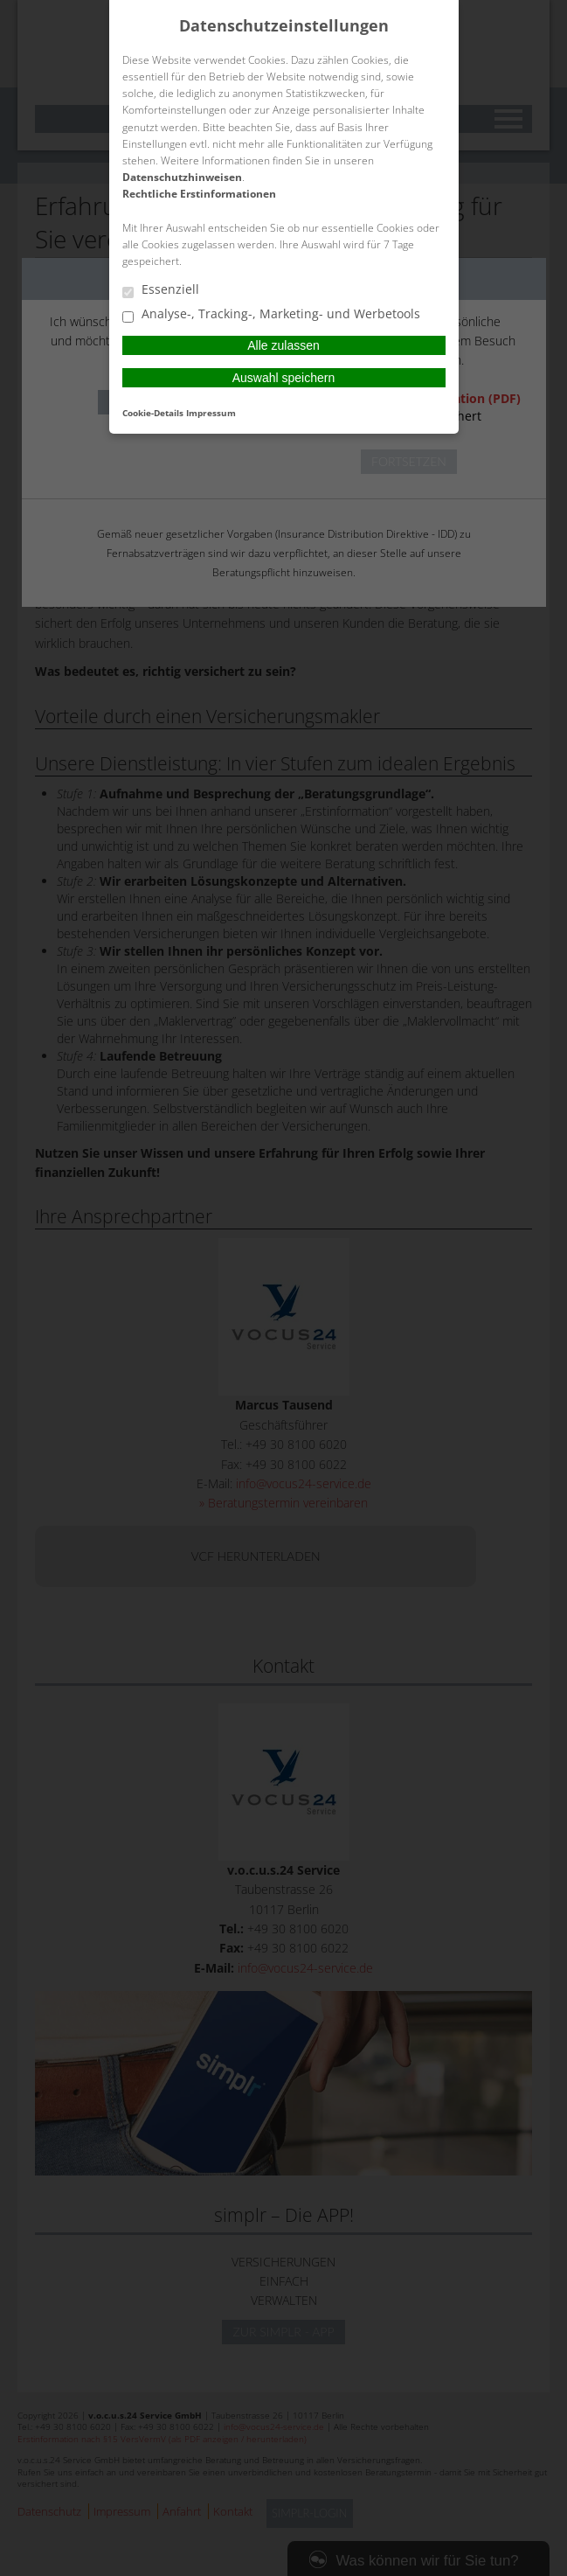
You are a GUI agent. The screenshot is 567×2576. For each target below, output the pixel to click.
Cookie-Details (152, 413)
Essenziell (160, 290)
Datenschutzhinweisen (182, 177)
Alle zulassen (283, 345)
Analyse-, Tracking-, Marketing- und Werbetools (271, 315)
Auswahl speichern (283, 378)
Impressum (211, 413)
